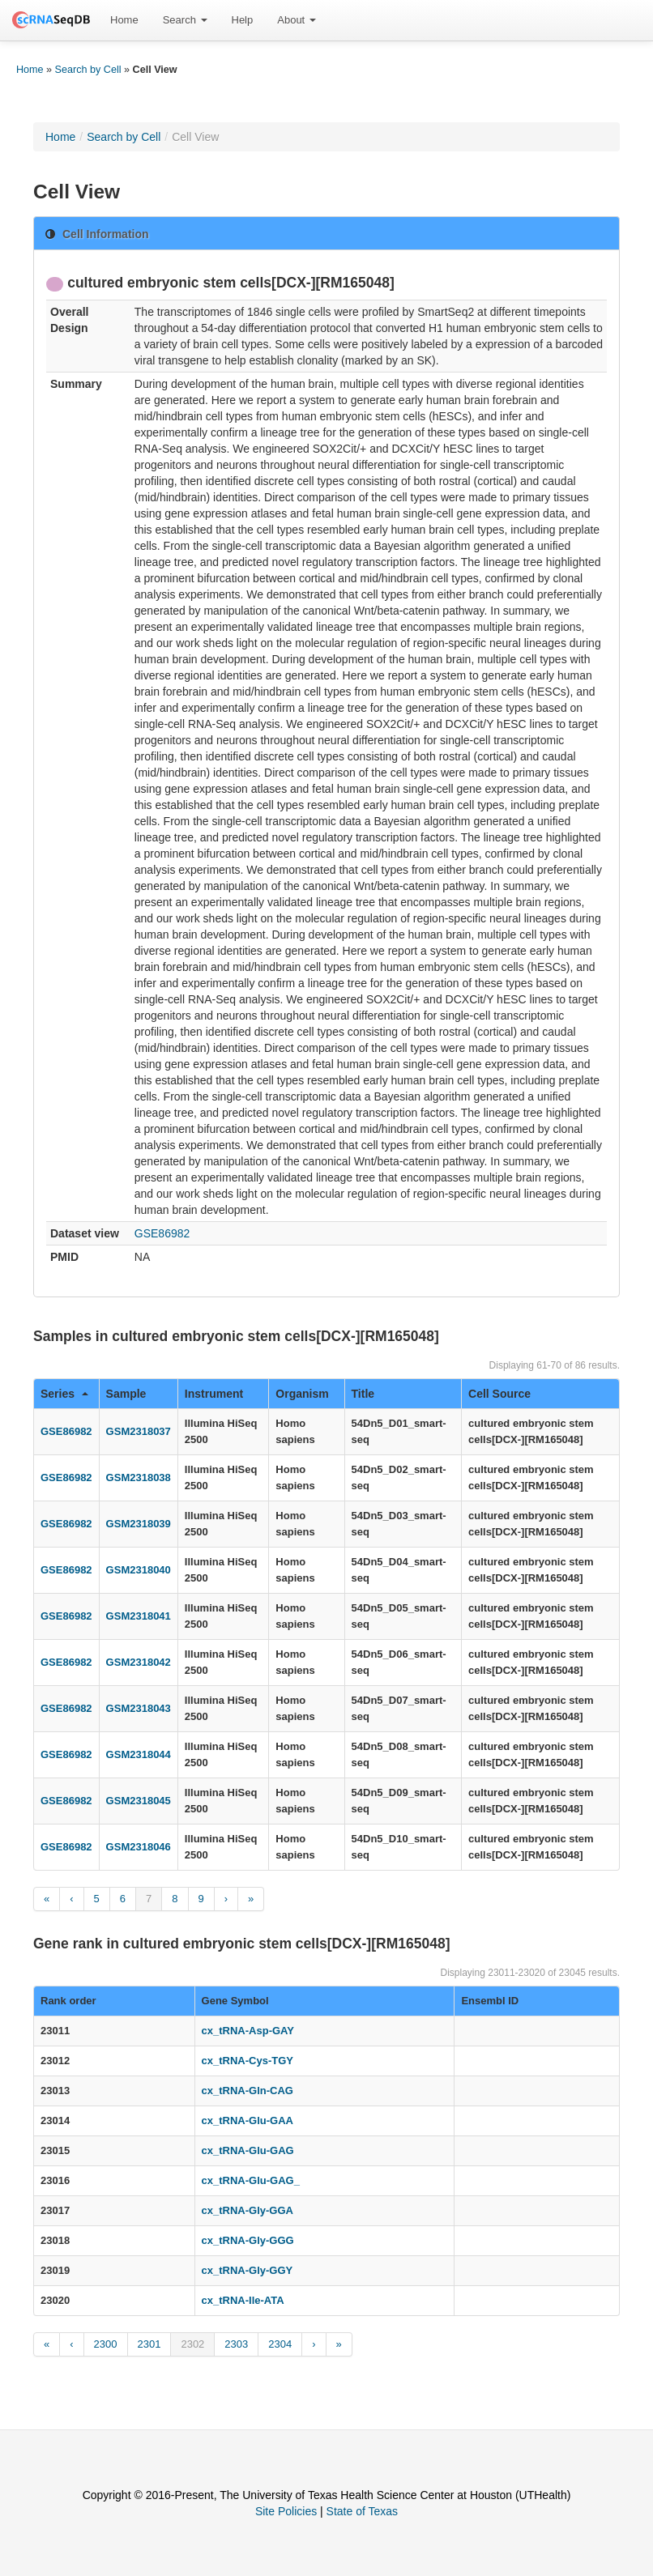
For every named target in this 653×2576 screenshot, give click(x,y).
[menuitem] (124, 20)
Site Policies (286, 2511)
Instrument (214, 1393)
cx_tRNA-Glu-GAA (247, 2120)
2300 (105, 2344)
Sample (126, 1393)
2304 (280, 2344)
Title (363, 1393)
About (296, 20)
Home (124, 20)
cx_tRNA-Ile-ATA (243, 2300)
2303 (236, 2344)
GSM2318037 (138, 1431)
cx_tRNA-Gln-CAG (247, 2090)
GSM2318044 (138, 1754)
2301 (149, 2344)
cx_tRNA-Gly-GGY (247, 2270)
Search (185, 20)
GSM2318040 (138, 1570)
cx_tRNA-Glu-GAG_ (251, 2180)
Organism (301, 1393)
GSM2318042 (138, 1662)
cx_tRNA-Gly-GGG (248, 2240)
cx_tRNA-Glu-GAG (248, 2150)
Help (243, 20)
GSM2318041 (138, 1616)
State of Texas (362, 2511)
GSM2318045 (138, 1801)
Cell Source (499, 1393)
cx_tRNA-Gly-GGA (247, 2210)
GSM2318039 (138, 1524)
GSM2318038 (138, 1477)
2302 (192, 2344)
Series (64, 1393)
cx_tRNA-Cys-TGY (247, 2060)
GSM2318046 (138, 1847)
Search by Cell (88, 69)
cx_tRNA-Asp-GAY (248, 2031)
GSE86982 (162, 1233)
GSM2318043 (138, 1708)
